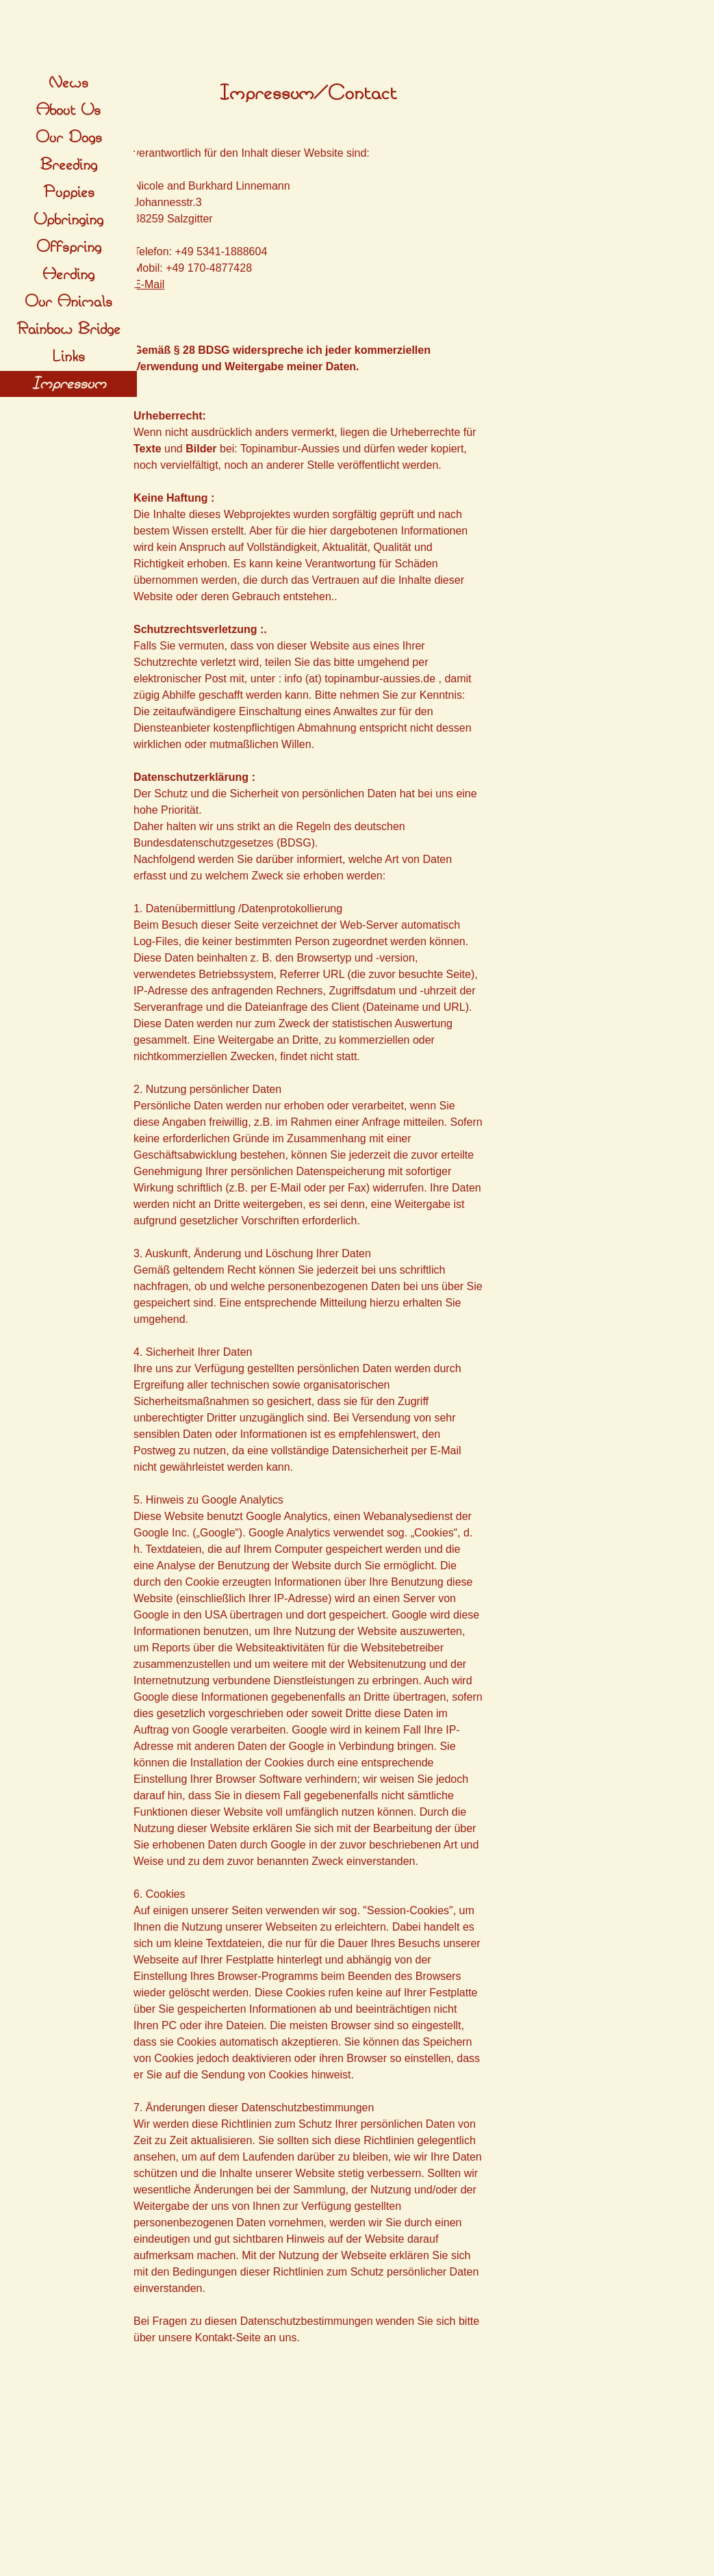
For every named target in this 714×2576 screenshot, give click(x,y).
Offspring (68, 247)
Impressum (68, 384)
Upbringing (68, 219)
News (68, 83)
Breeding (68, 165)
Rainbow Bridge (68, 329)
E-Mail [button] (148, 284)
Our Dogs (69, 137)
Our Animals (68, 302)
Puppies (68, 192)
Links (68, 356)
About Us (68, 110)
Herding (68, 274)
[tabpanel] (308, 93)
